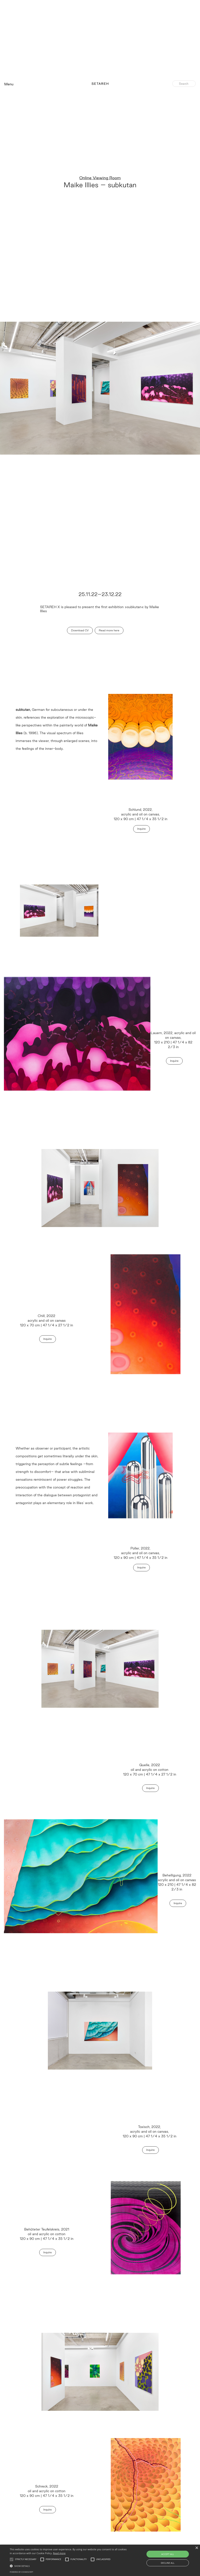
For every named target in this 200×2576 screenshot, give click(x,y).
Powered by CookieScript (21, 2572)
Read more (59, 2553)
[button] (68, 2566)
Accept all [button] (167, 2554)
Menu (8, 84)
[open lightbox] (140, 737)
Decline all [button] (168, 2562)
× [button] (196, 2548)
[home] (100, 84)
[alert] (100, 2560)
